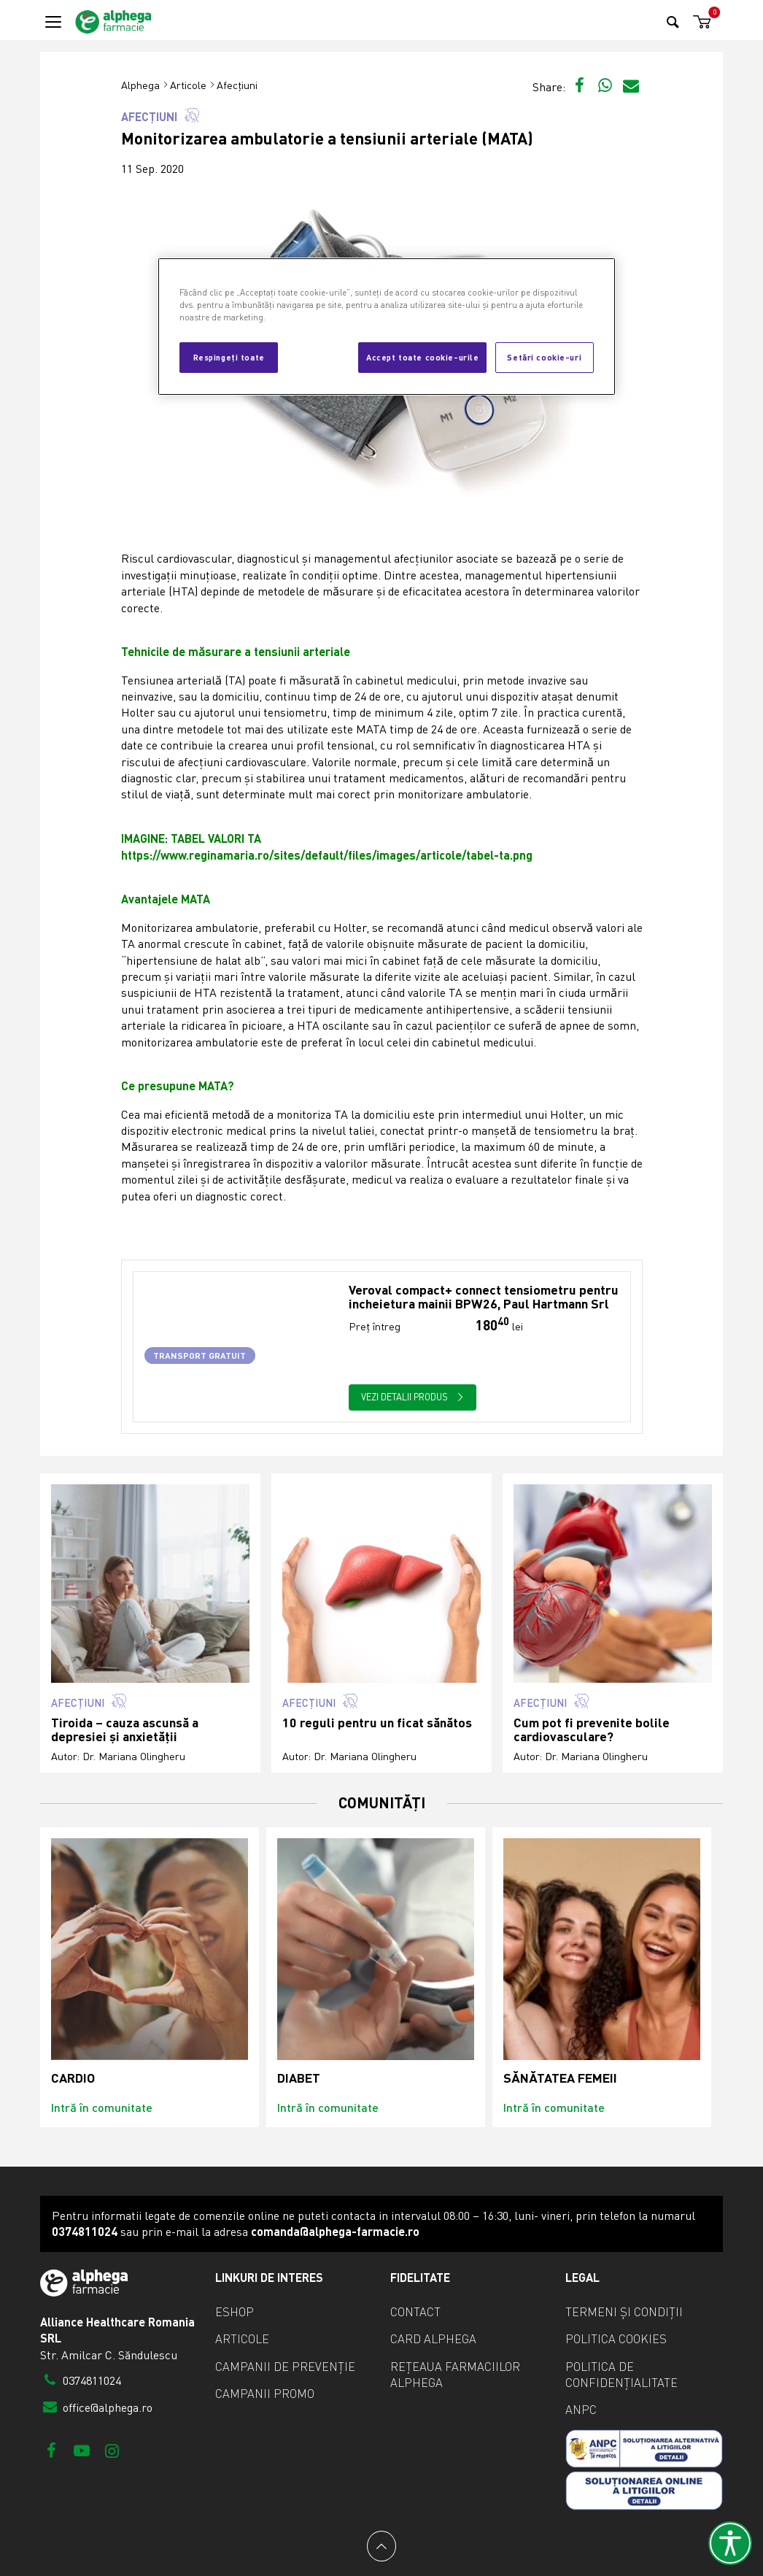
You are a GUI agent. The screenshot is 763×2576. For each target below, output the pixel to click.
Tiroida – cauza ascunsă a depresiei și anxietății (124, 1730)
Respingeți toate (229, 357)
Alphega (140, 85)
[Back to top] (381, 2546)
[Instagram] (112, 2450)
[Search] (673, 21)
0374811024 (80, 2380)
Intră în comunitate (101, 2107)
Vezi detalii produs (412, 1397)
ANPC (581, 2409)
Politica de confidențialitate (621, 2374)
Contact (415, 2312)
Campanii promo (264, 2393)
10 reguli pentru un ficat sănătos (377, 1722)
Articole (188, 85)
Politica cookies (616, 2339)
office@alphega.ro (96, 2407)
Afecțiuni (237, 85)
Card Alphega (433, 2339)
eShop (234, 2312)
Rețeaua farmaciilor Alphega (455, 2374)
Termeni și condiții (624, 2312)
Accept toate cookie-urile (422, 357)
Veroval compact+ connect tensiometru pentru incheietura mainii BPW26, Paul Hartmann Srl (484, 1297)
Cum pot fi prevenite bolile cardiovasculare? (592, 1730)
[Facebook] (51, 2450)
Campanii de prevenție (285, 2366)
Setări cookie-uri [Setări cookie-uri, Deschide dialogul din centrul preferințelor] (544, 357)
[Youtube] (81, 2450)
